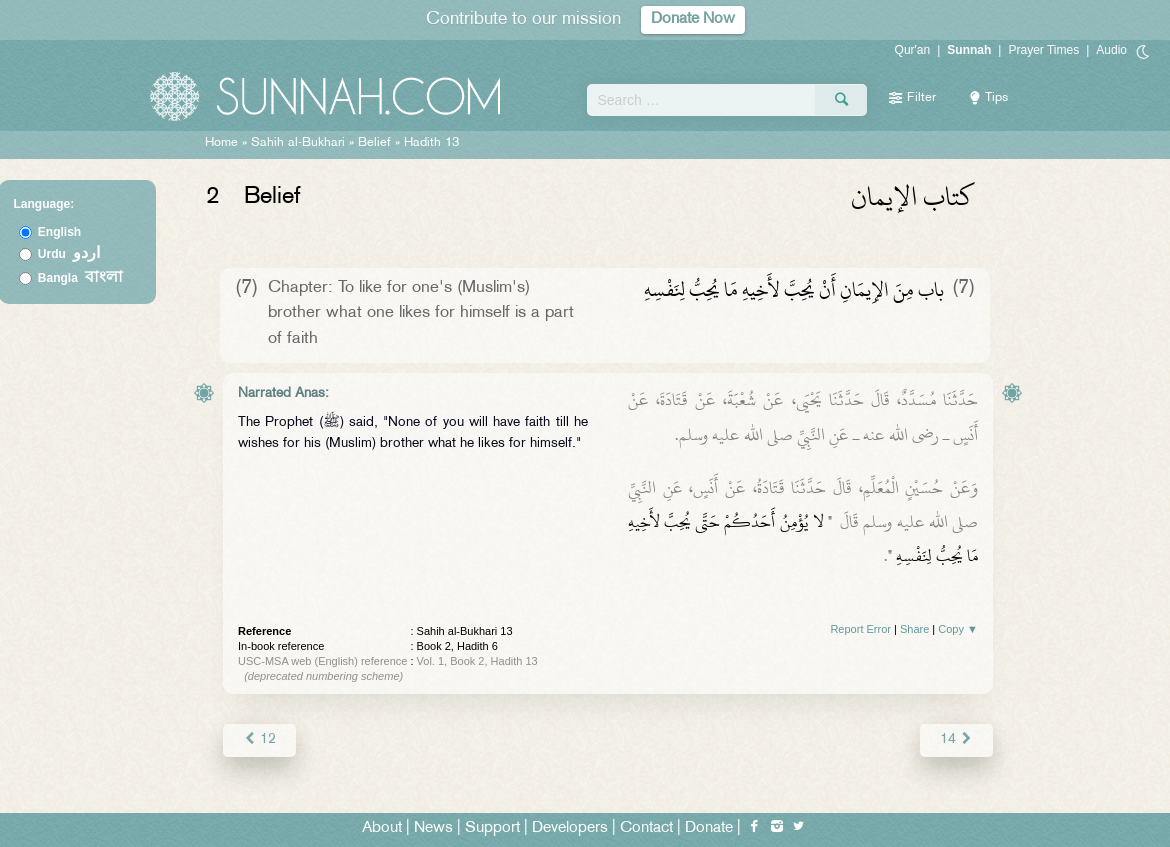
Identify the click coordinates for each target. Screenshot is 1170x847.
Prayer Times (1043, 50)
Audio (1111, 50)
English (59, 232)
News (433, 828)
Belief (374, 143)
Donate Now (693, 19)
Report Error (860, 629)
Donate (709, 828)
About (382, 828)
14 (956, 739)
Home (221, 143)
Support (492, 828)
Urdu (69, 254)
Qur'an (913, 50)
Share (914, 629)
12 (259, 739)
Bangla (80, 278)
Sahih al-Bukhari (298, 143)
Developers (570, 828)
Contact (646, 828)
